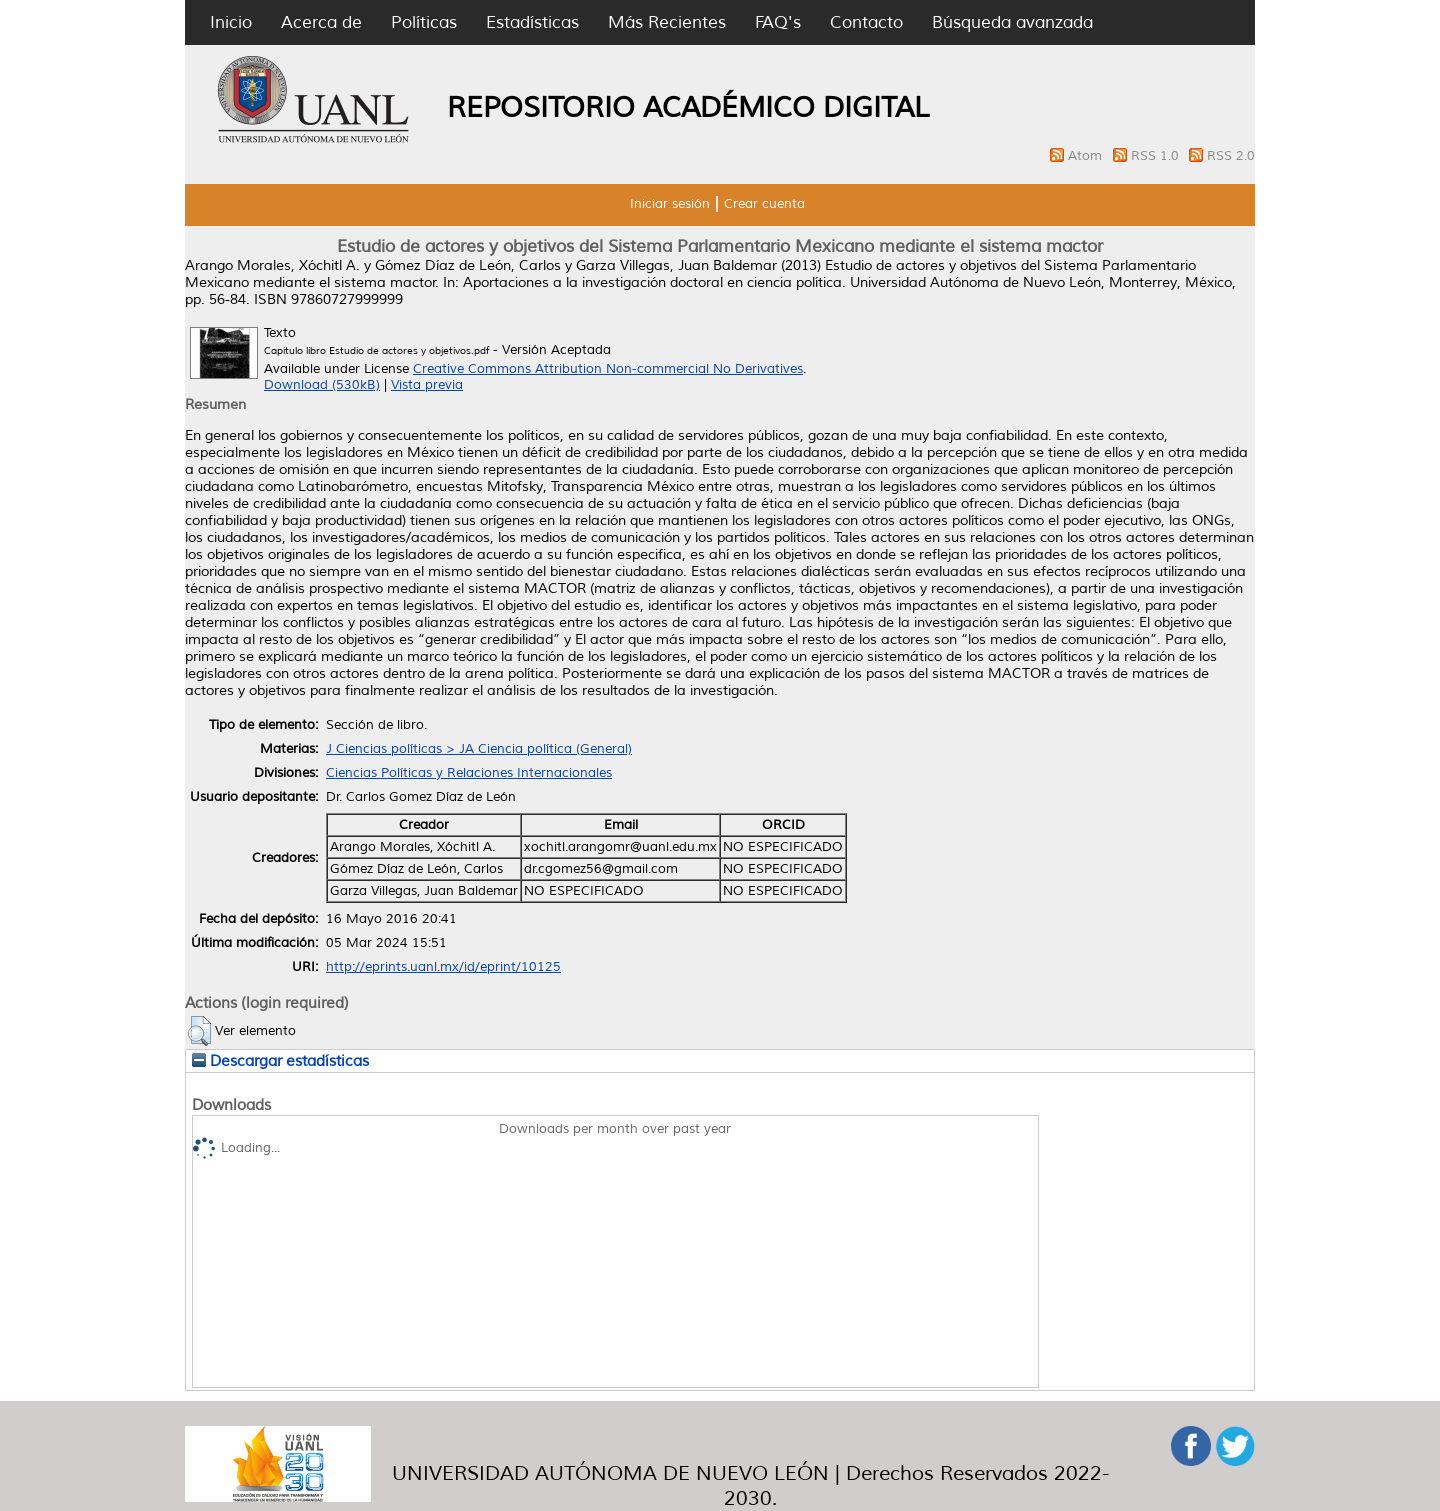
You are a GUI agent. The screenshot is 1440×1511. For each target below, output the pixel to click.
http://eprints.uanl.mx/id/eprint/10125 (443, 967)
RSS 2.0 (1231, 156)
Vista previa (427, 385)
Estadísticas (532, 22)
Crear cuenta (764, 204)
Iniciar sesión (670, 204)
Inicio (231, 22)
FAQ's (778, 22)
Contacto (866, 22)
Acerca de (321, 22)
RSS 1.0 (1157, 156)
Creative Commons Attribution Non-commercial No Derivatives (608, 369)
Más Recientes (667, 22)
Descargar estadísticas (280, 1061)
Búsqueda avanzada (1012, 22)
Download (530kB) (322, 385)
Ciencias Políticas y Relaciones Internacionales (469, 773)
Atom (1087, 156)
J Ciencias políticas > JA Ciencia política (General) (479, 749)
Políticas (424, 22)
